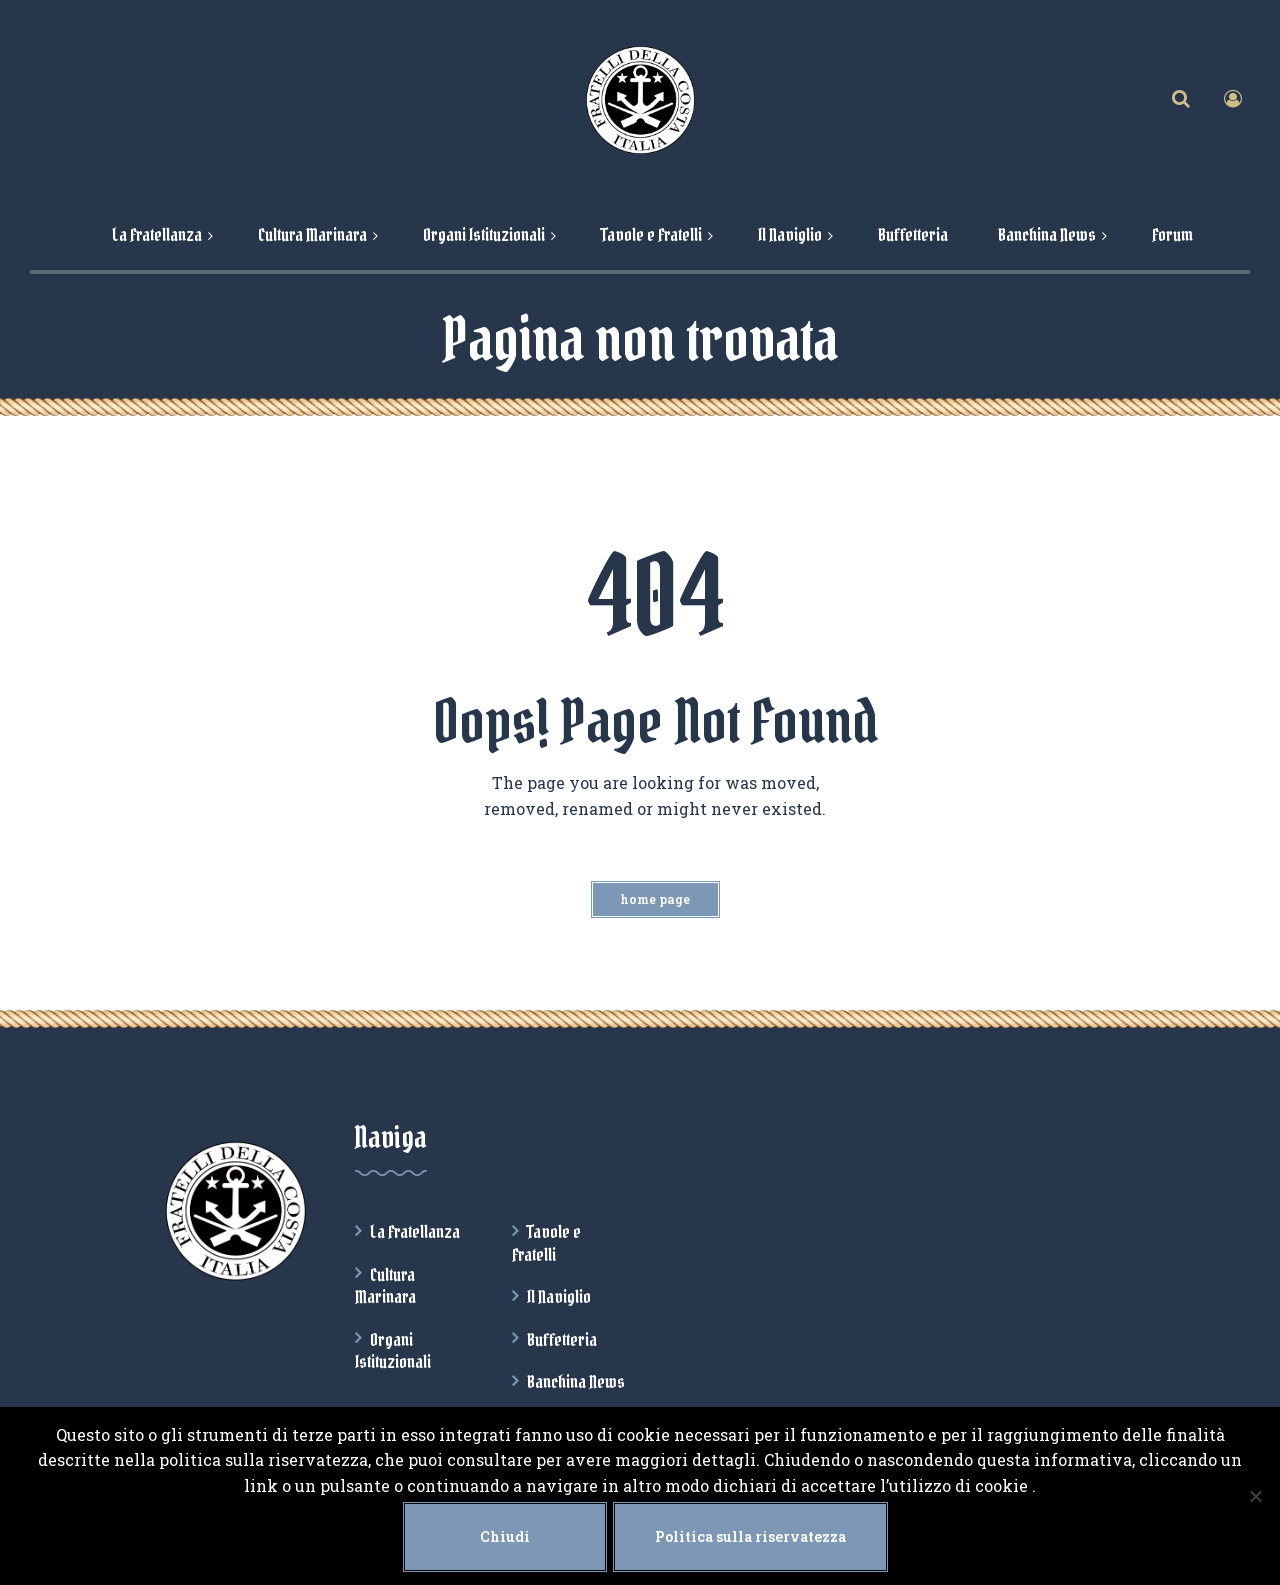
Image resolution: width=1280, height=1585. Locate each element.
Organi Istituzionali (393, 1351)
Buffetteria (562, 1340)
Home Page (655, 899)
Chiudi (505, 1536)
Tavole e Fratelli (546, 1243)
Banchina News (576, 1382)
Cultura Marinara (385, 1286)
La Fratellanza (415, 1232)
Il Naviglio (559, 1297)
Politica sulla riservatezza (750, 1536)
